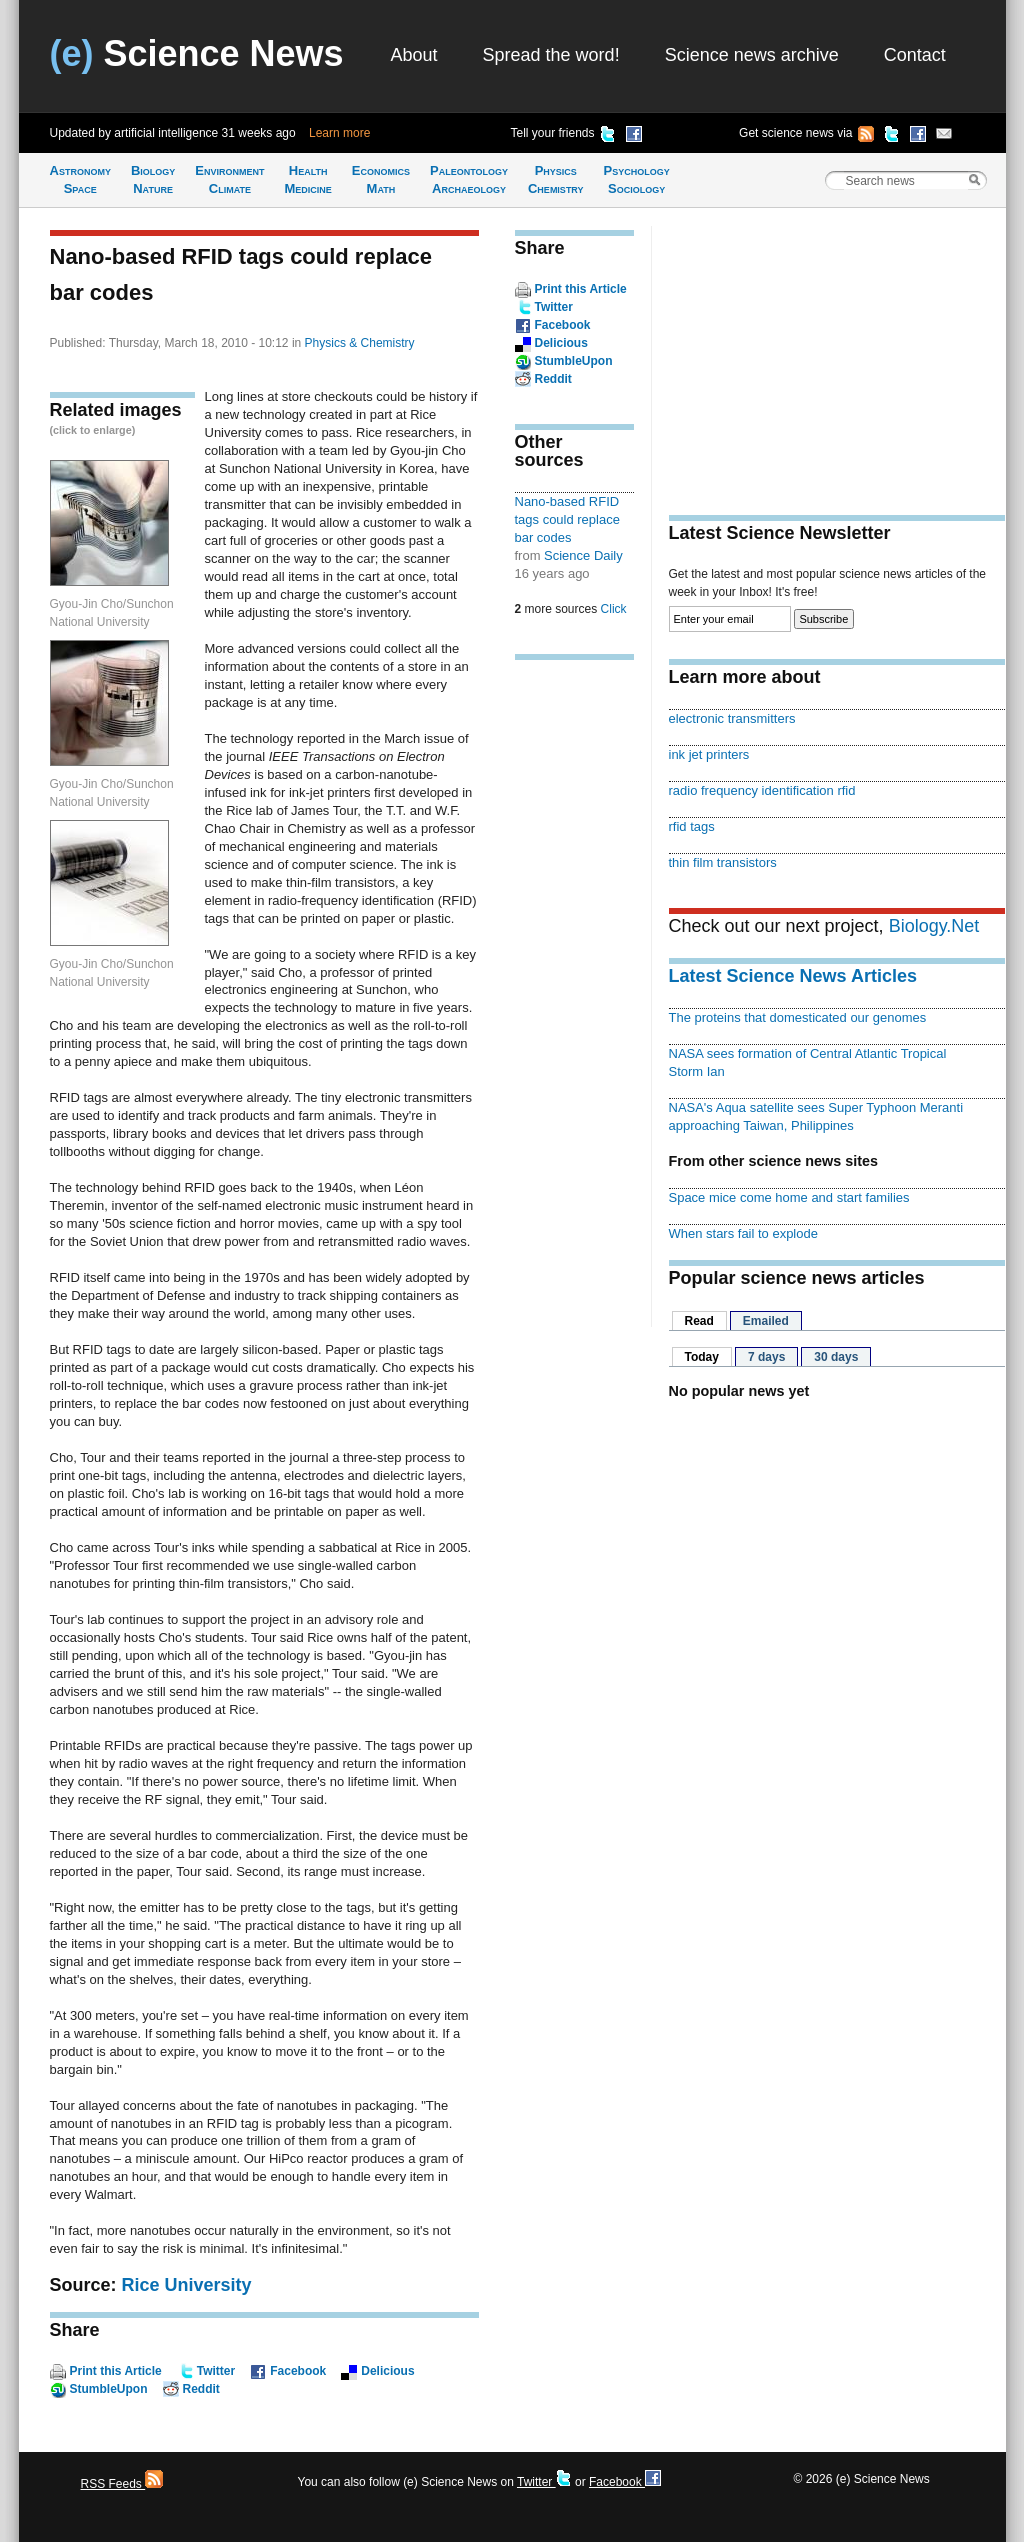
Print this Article (116, 2371)
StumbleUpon (109, 2389)
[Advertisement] (575, 986)
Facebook (298, 2371)
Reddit (201, 2389)
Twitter (216, 2371)
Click (614, 609)
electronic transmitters (732, 718)
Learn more (339, 133)
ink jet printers (709, 754)
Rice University (187, 2285)
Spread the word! (551, 55)
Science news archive (752, 55)
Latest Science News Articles (793, 976)
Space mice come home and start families (789, 1197)
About (414, 55)
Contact (915, 55)
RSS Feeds (122, 2484)
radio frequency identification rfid (762, 790)
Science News (197, 53)
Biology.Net (934, 926)
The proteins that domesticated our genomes (798, 1017)
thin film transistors (723, 862)
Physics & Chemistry (360, 343)
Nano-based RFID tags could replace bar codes (567, 519)
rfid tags (692, 826)
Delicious (387, 2371)
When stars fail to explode (743, 1233)
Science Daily (583, 555)
